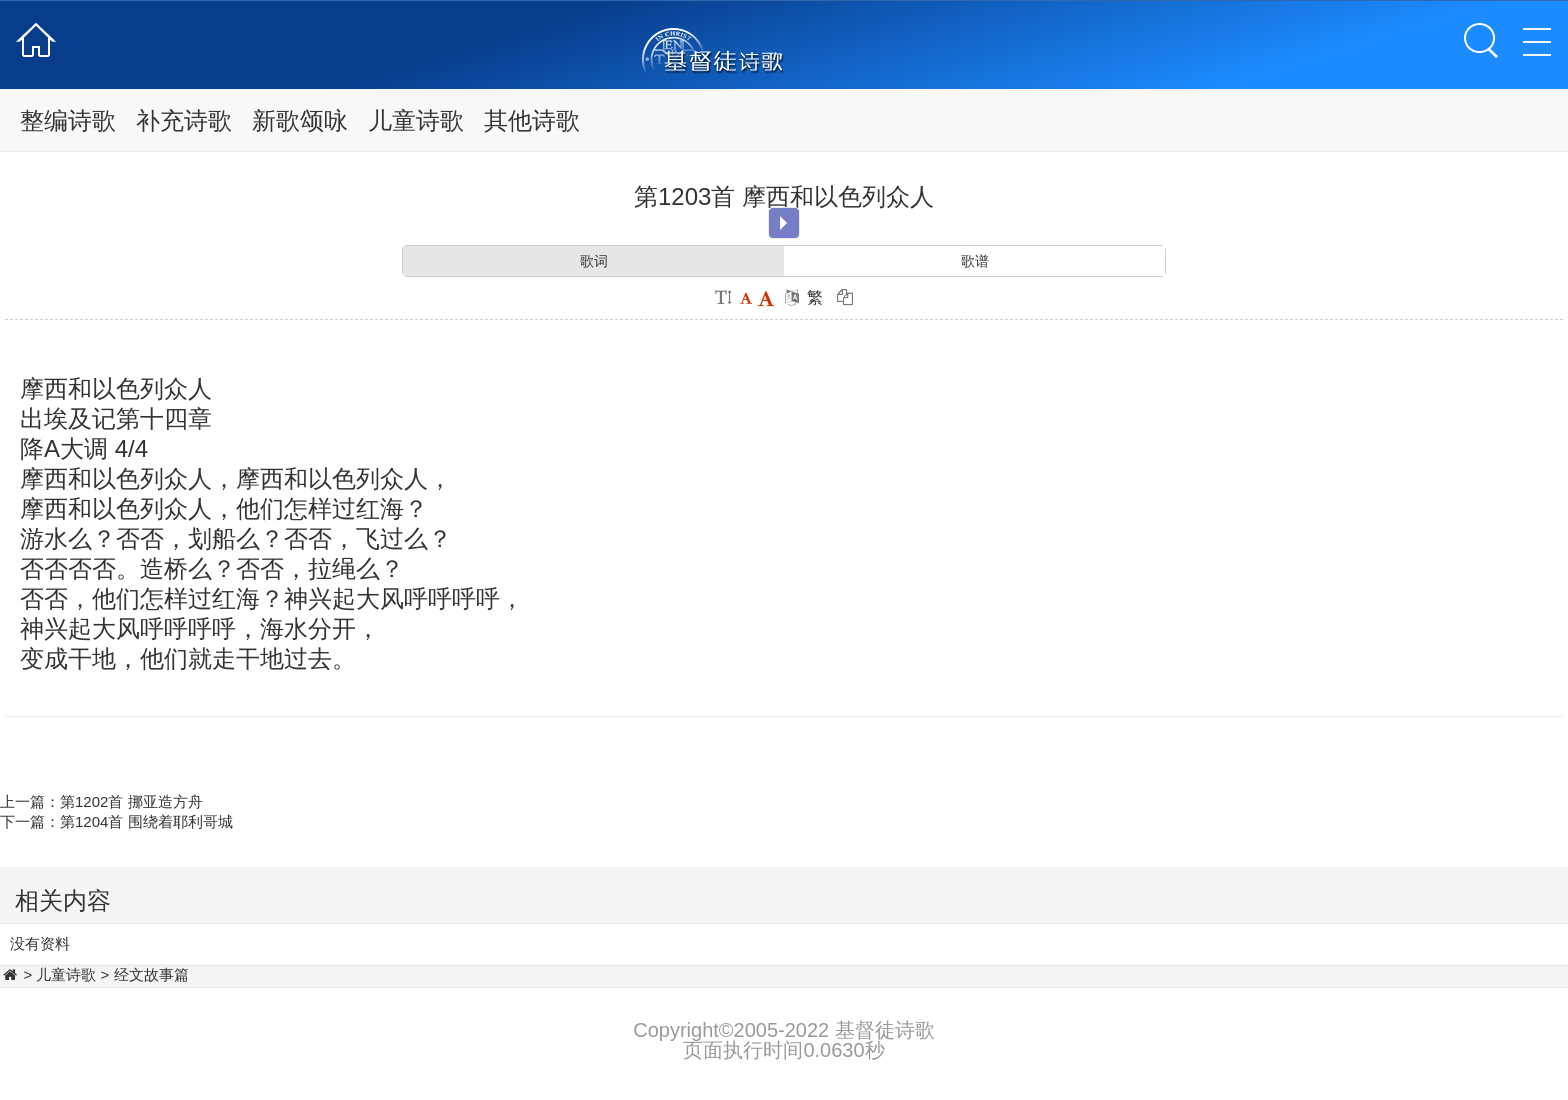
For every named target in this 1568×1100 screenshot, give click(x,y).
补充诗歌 (184, 120)
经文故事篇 (151, 974)
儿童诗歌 (416, 120)
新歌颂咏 (300, 120)
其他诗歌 (532, 120)
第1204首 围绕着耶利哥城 (146, 821)
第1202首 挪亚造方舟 (131, 801)
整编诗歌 (68, 120)
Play (783, 223)
